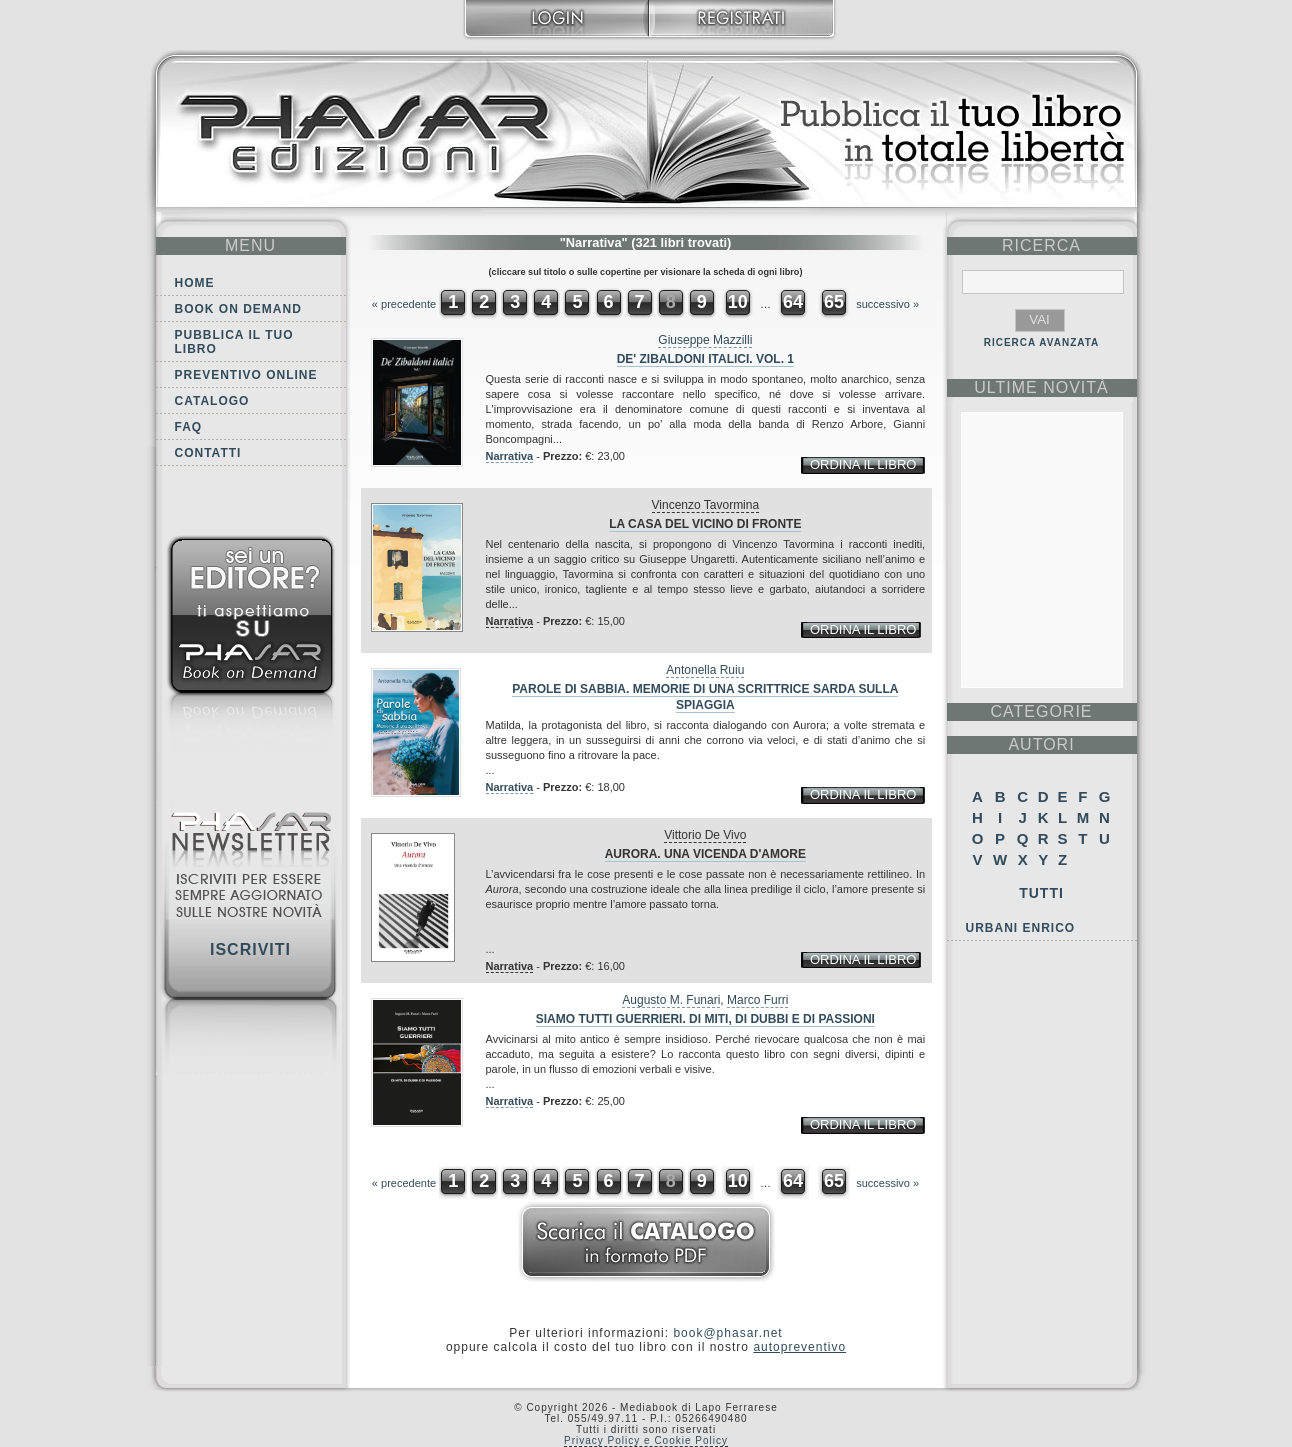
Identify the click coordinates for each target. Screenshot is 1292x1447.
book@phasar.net (727, 1333)
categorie (1041, 711)
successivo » (887, 304)
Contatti (208, 453)
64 (793, 302)
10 (738, 302)
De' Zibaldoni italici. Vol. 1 (705, 359)
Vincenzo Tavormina (706, 505)
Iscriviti (250, 949)
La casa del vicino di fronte (705, 524)
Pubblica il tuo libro (234, 342)
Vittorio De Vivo (705, 835)
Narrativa (510, 456)
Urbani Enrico (1021, 928)
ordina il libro (863, 464)
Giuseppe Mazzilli (705, 340)
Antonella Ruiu (705, 670)
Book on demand (238, 309)
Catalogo (212, 401)
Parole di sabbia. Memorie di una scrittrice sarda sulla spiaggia (705, 697)
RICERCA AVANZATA (1042, 342)
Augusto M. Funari (671, 1000)
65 (834, 302)
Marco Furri (757, 1000)
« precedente (404, 304)
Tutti (1041, 893)
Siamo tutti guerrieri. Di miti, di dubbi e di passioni (705, 1019)
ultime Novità (1041, 387)
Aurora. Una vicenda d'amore (705, 854)
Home (195, 283)
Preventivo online (246, 375)
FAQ (189, 427)
